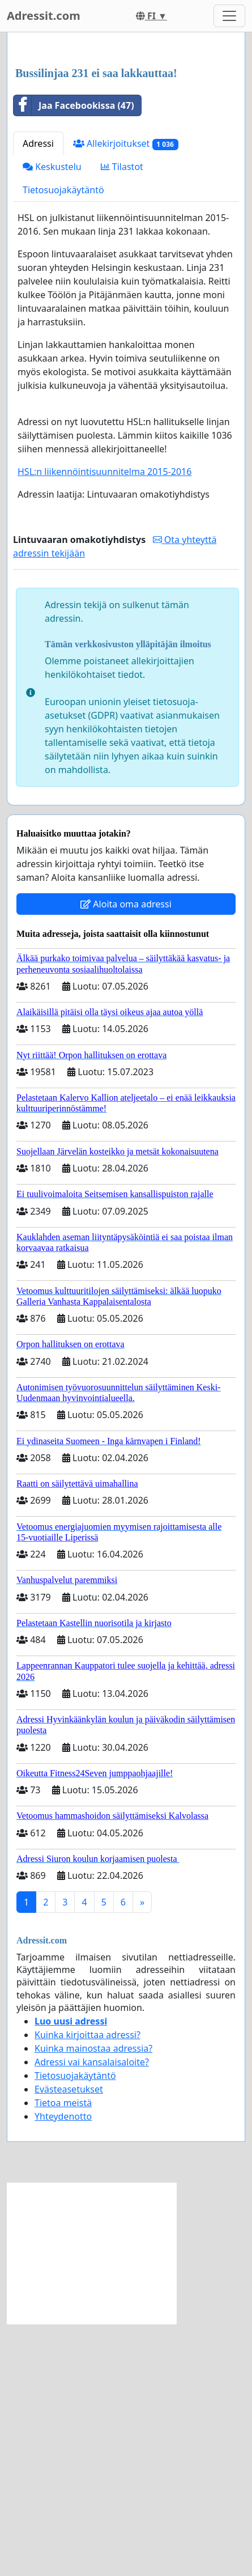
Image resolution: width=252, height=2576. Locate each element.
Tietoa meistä (63, 2355)
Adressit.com (43, 15)
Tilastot (122, 419)
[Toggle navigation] (229, 16)
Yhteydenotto (63, 2368)
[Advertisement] (126, 176)
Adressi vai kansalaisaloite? (92, 2314)
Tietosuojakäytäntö (63, 442)
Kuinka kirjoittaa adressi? (87, 2287)
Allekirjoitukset (125, 395)
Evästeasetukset (69, 2341)
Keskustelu (52, 419)
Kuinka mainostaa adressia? (93, 2300)
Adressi (38, 395)
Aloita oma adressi (126, 1156)
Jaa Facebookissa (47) (74, 357)
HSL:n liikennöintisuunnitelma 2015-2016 (104, 724)
